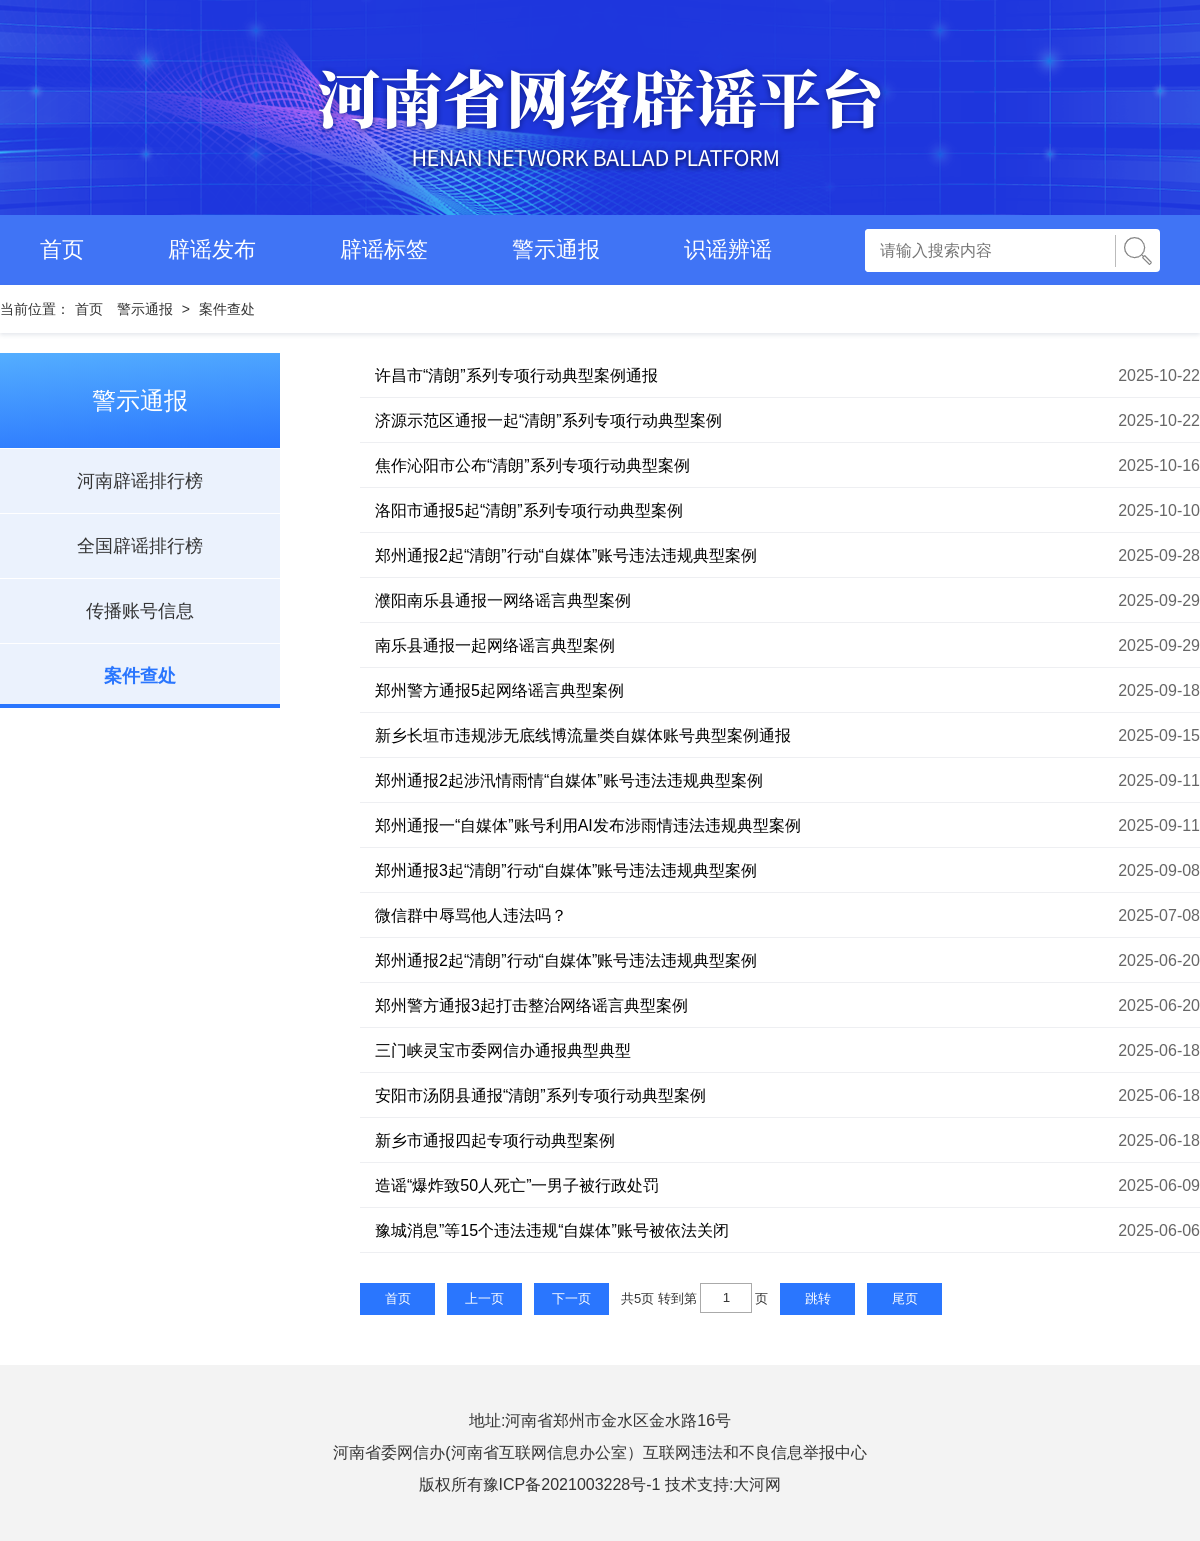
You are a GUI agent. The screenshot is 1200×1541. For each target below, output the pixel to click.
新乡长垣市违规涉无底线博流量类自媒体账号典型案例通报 (583, 735)
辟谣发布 (212, 249)
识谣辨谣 (728, 249)
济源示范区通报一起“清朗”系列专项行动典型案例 (548, 420)
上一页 (484, 1298)
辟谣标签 (384, 249)
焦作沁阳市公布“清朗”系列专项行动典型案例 (532, 465)
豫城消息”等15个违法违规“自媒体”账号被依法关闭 (552, 1230)
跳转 (818, 1298)
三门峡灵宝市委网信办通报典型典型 (503, 1050)
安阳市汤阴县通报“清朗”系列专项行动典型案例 (540, 1095)
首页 (62, 249)
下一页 (571, 1298)
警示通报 (556, 249)
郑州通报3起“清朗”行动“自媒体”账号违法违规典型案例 (566, 870)
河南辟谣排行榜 (140, 481)
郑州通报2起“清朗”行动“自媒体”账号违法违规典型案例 (566, 555)
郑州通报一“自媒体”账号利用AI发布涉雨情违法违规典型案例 (588, 825)
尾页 (905, 1298)
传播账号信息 (140, 611)
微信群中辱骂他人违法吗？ (471, 915)
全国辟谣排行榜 (140, 546)
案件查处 (227, 309)
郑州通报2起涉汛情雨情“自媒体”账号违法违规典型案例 (569, 780)
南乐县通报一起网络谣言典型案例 (495, 645)
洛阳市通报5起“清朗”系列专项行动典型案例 (529, 510)
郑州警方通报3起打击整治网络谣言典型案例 (531, 1005)
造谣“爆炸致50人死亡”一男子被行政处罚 (517, 1185)
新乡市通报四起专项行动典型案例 (495, 1140)
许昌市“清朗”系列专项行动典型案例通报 (516, 375)
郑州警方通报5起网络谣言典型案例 (499, 690)
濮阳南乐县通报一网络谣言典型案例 (503, 600)
